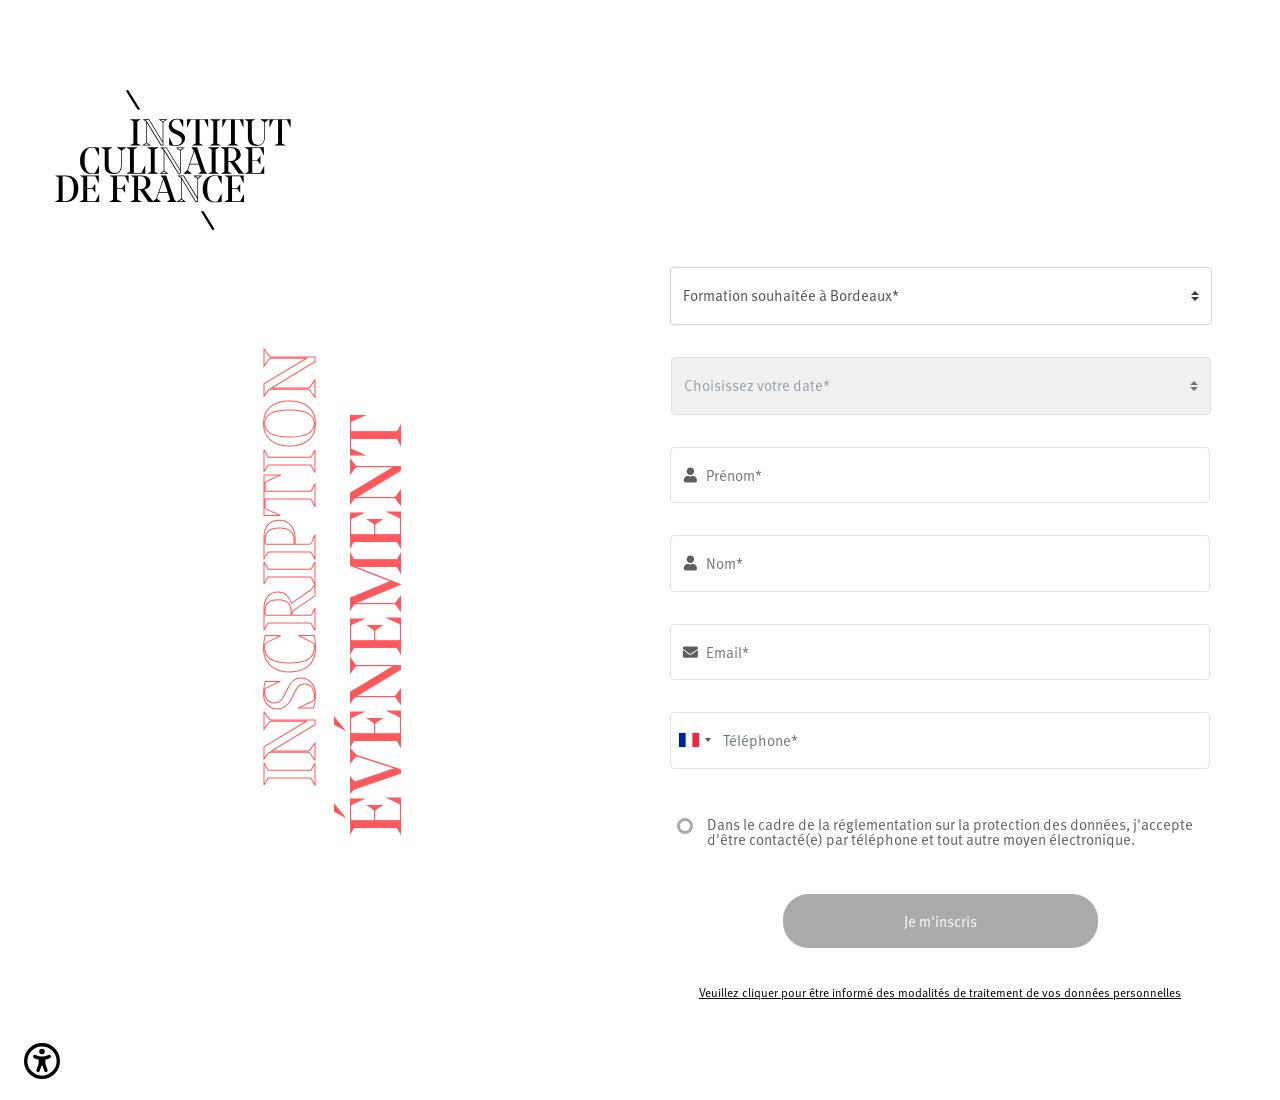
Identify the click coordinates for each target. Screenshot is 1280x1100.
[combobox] (694, 740)
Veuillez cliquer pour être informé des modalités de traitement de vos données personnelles (940, 992)
